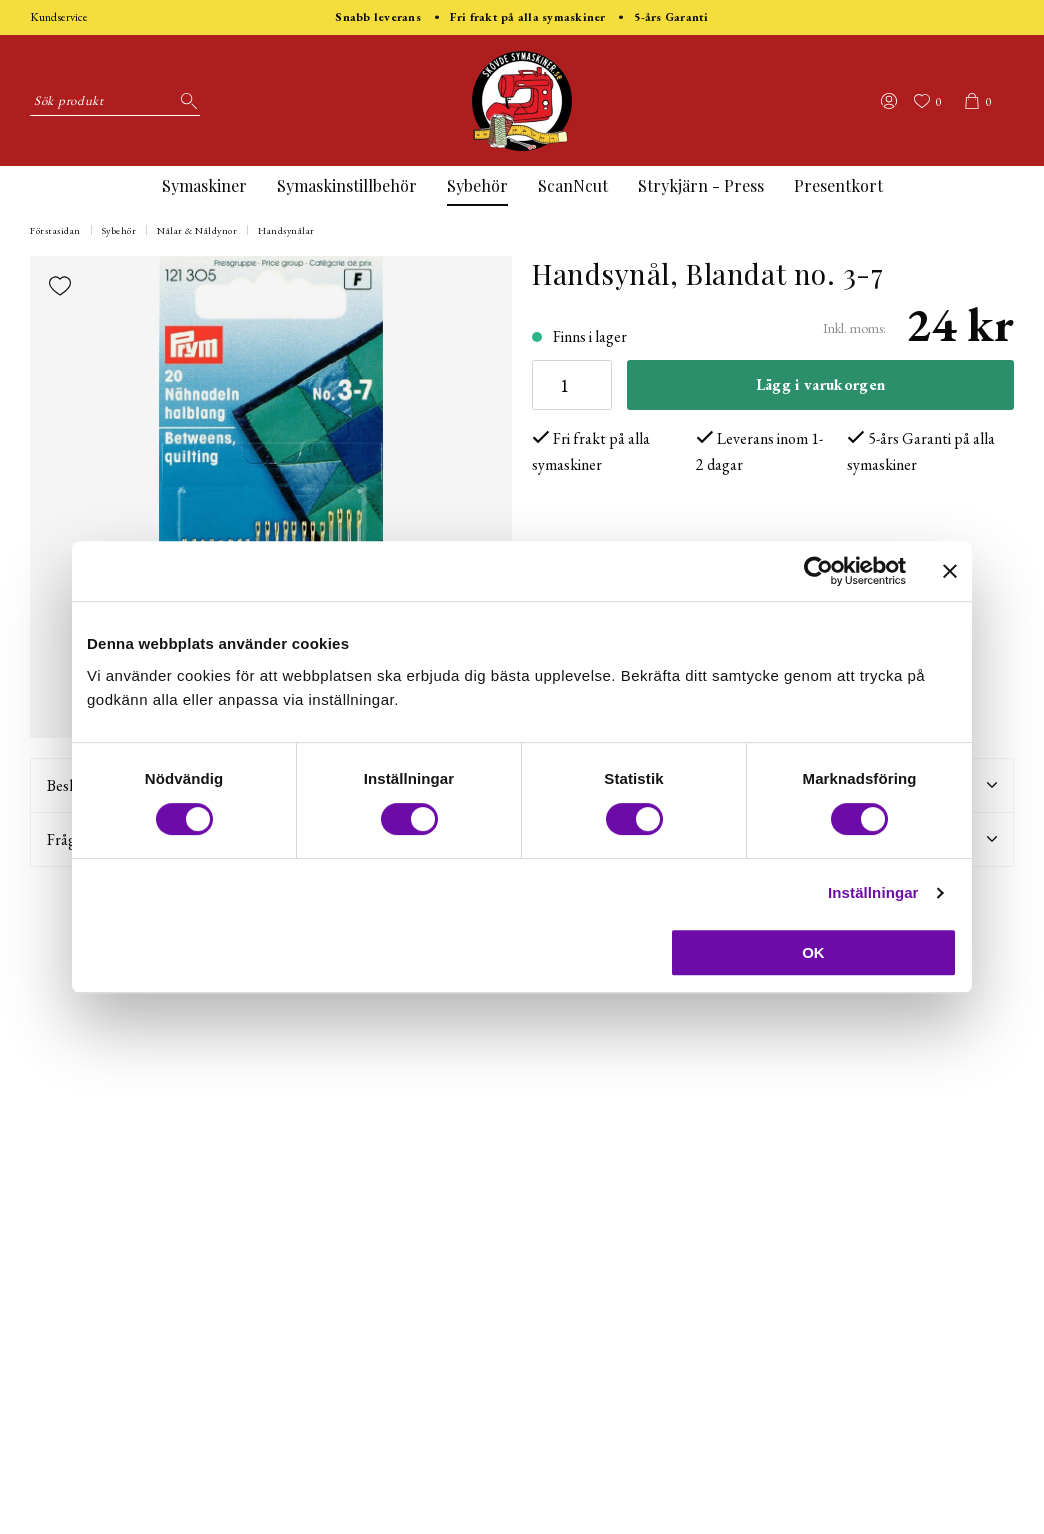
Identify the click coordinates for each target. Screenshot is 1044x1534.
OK (813, 952)
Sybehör (477, 185)
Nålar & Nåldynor (197, 230)
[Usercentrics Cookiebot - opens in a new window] (818, 571)
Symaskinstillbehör (347, 185)
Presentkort (838, 185)
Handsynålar (286, 230)
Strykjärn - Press (701, 185)
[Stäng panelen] (950, 571)
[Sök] (185, 101)
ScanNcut (573, 185)
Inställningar (873, 892)
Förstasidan (55, 230)
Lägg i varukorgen (820, 384)
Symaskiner (204, 185)
